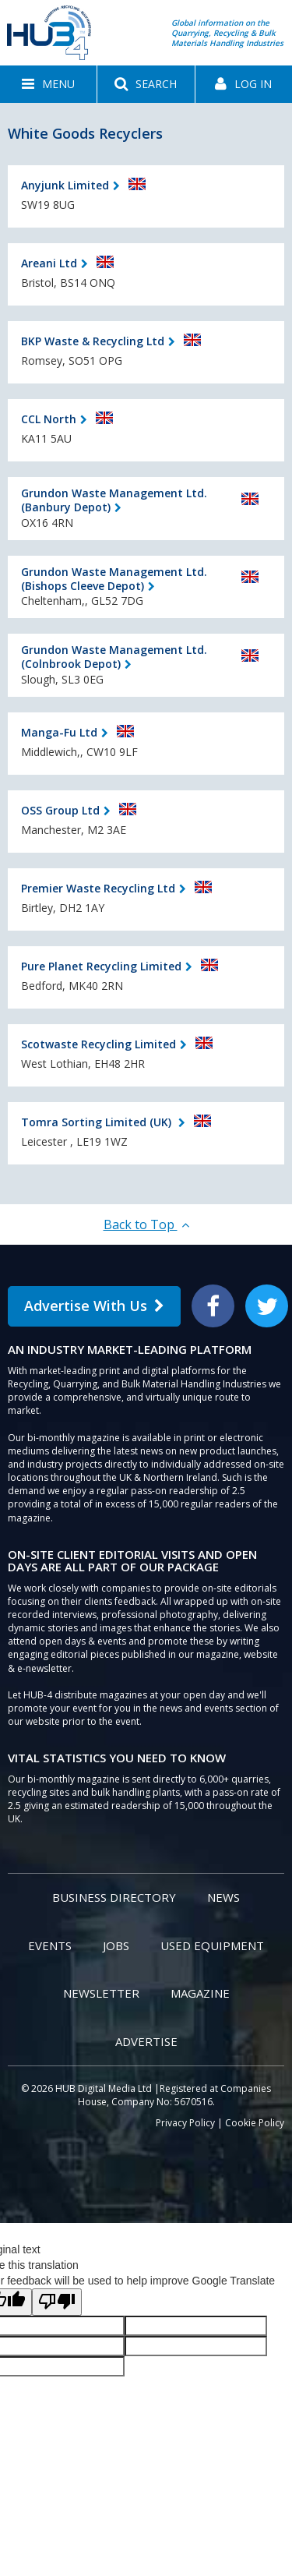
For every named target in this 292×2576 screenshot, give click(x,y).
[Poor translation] (57, 2302)
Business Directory (114, 1897)
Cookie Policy (254, 2122)
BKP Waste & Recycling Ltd (92, 341)
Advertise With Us (94, 1305)
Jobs (116, 1945)
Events (50, 1945)
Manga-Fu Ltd (59, 732)
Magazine (200, 1993)
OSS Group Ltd (60, 810)
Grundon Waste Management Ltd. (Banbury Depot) (114, 500)
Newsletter (101, 1993)
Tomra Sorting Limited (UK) (97, 1122)
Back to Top (146, 1224)
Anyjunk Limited (65, 185)
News (223, 1897)
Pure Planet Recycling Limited (101, 966)
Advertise (146, 2041)
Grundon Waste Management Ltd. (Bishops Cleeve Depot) (114, 578)
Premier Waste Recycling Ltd (98, 888)
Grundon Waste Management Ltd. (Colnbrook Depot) (114, 656)
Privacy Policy (185, 2122)
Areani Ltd (49, 263)
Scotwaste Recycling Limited (98, 1044)
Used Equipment (212, 1945)
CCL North (48, 419)
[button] (48, 84)
